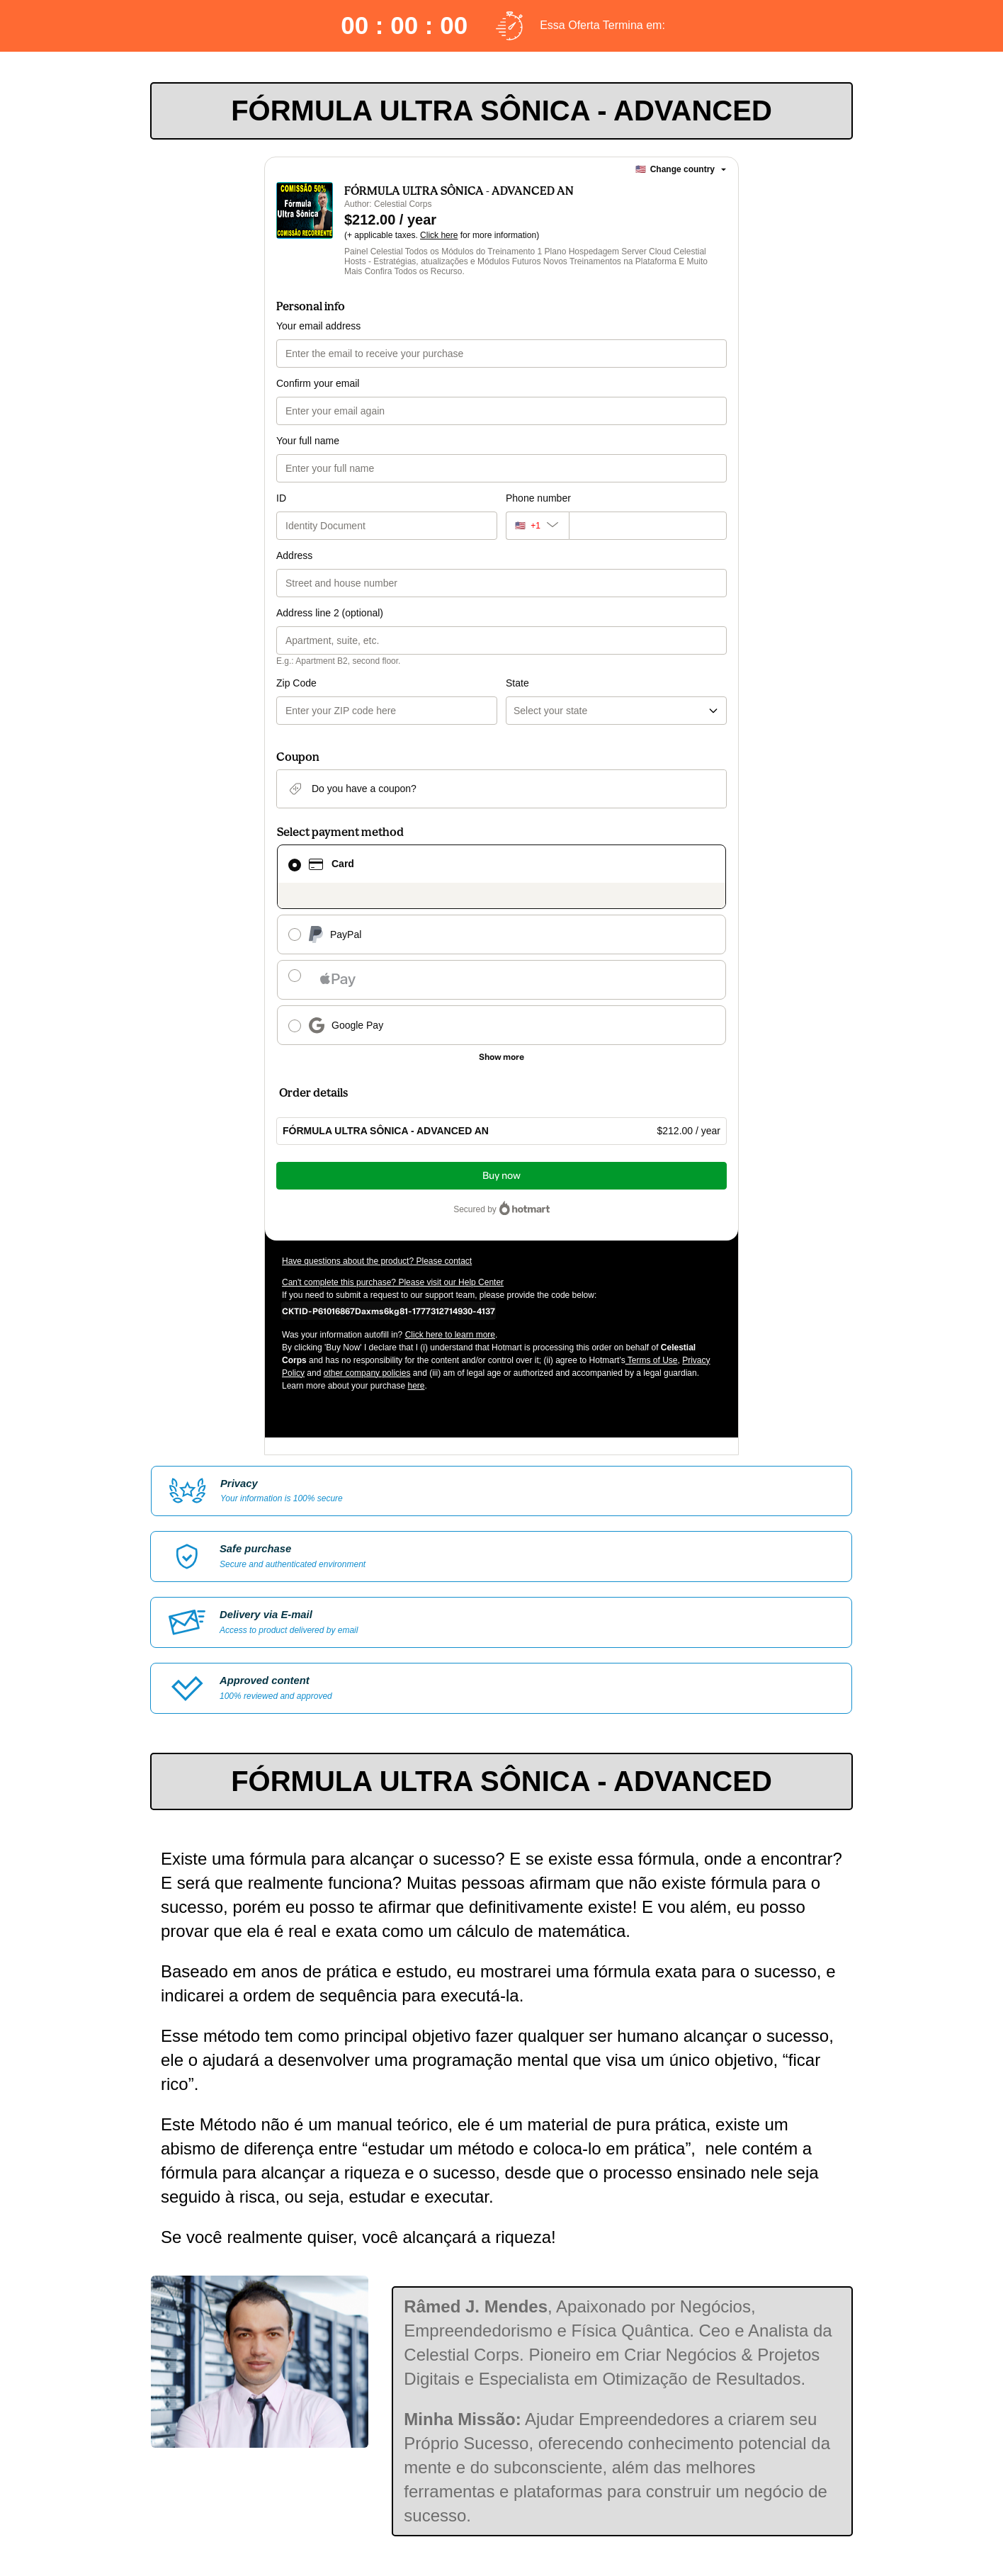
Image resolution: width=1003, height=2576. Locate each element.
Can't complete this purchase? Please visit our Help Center (393, 1282)
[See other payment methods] (501, 1057)
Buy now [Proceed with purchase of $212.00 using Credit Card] (501, 1176)
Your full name (307, 440)
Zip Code (296, 683)
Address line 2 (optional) (329, 612)
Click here (439, 235)
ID (281, 498)
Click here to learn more (450, 1335)
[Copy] (388, 1310)
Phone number (538, 498)
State (517, 683)
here (415, 1386)
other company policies (367, 1373)
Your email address (318, 326)
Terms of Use (651, 1360)
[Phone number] (648, 526)
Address (294, 555)
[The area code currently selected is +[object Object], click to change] (537, 526)
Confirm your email (317, 383)
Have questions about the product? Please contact (377, 1261)
